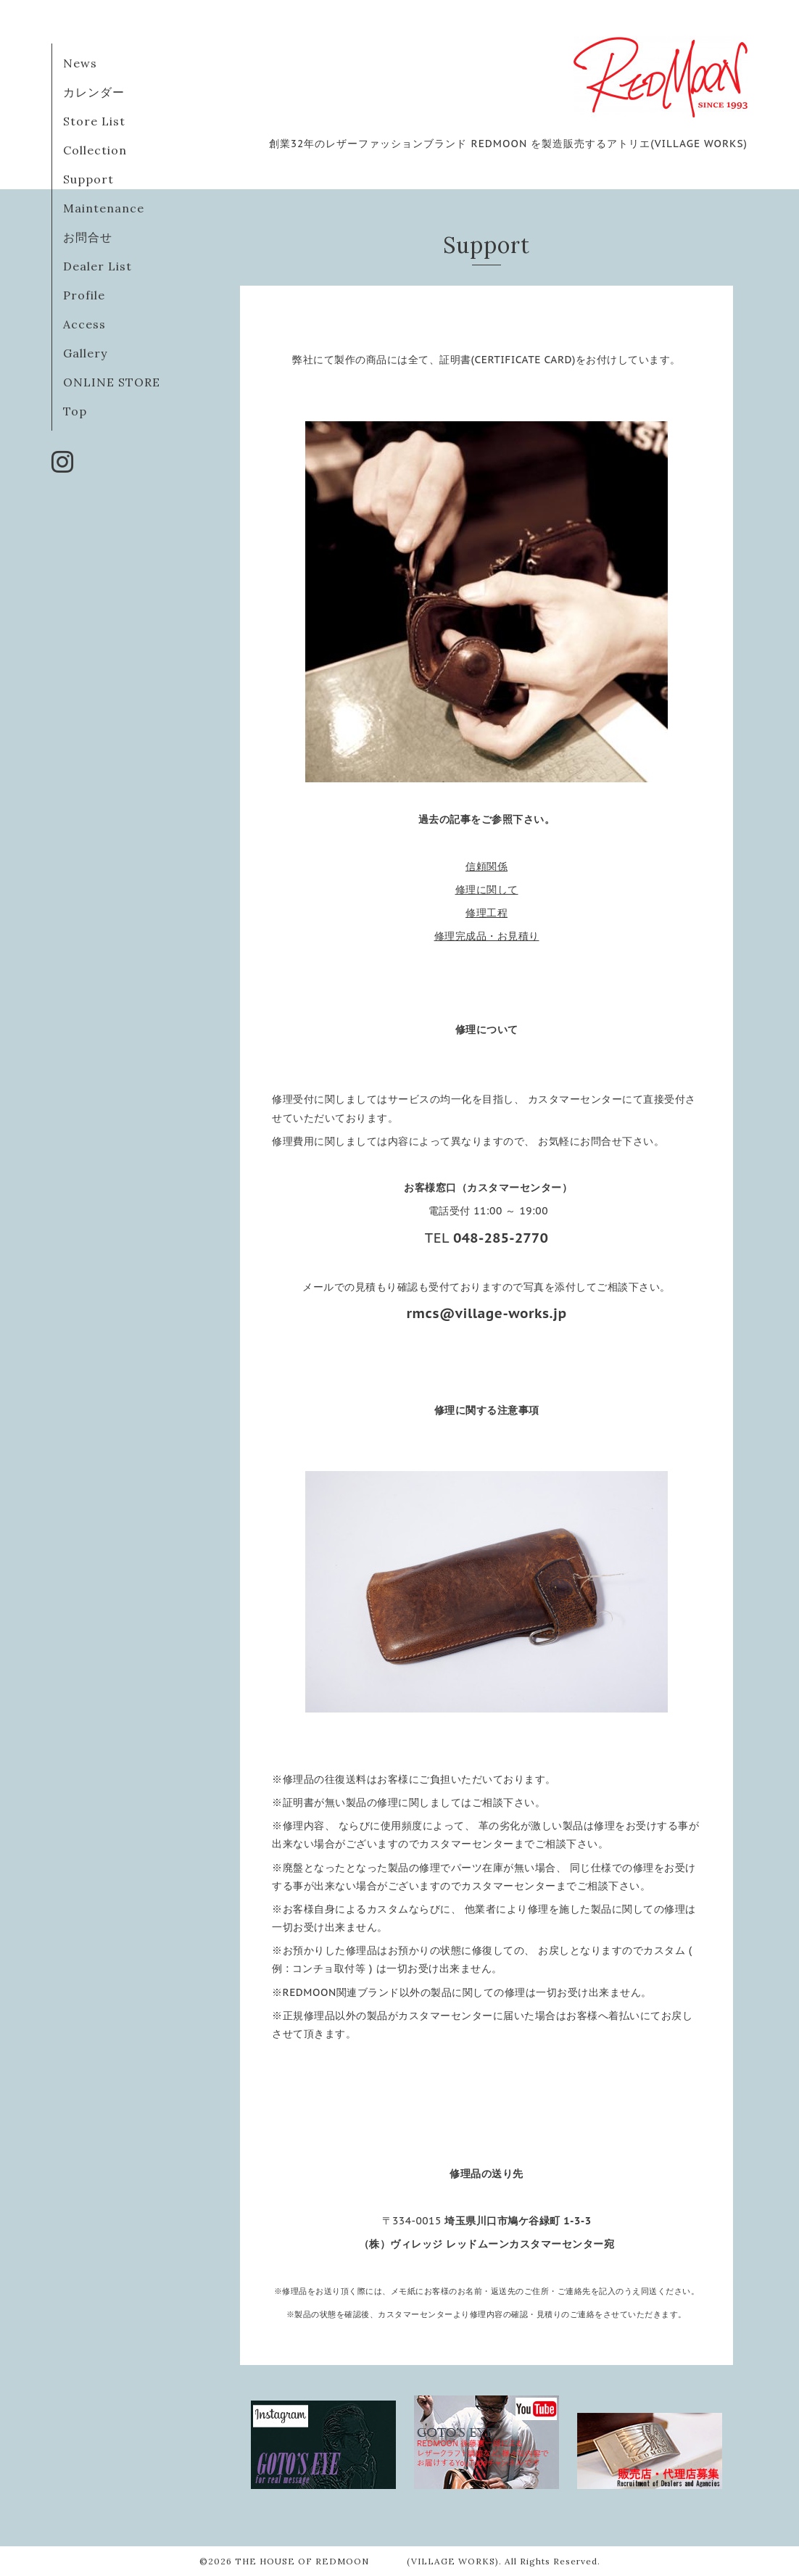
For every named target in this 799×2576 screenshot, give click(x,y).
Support (88, 179)
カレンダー (94, 92)
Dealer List (97, 266)
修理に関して (486, 889)
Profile (84, 295)
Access (84, 324)
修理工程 (486, 912)
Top (75, 411)
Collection (95, 150)
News (80, 63)
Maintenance (103, 208)
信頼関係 (486, 866)
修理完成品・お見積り (486, 936)
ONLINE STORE (111, 382)
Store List (94, 121)
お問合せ (87, 237)
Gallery (85, 353)
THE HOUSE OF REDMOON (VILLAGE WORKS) (367, 2561)
